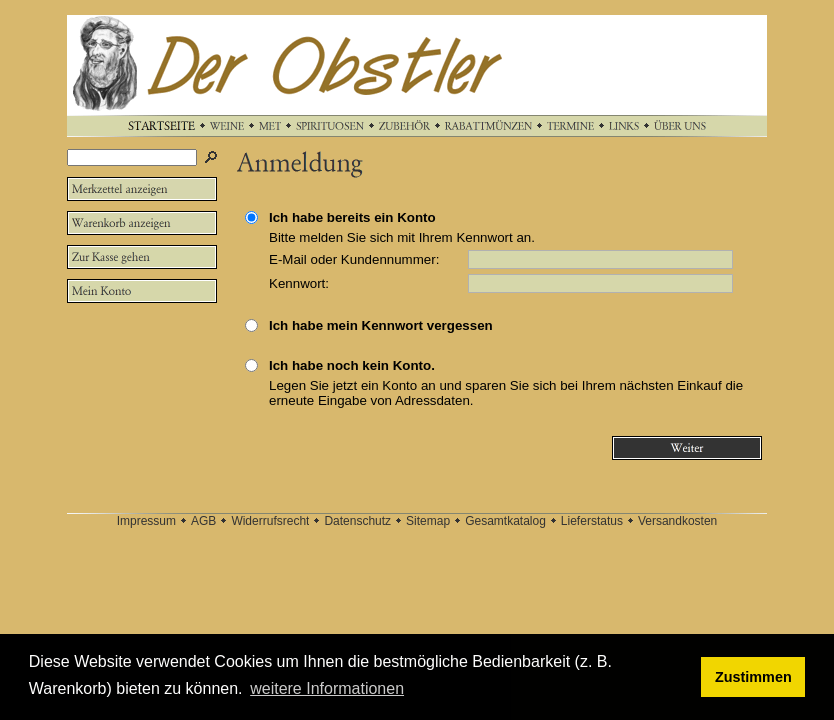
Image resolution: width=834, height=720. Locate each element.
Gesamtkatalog (505, 521)
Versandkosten (677, 521)
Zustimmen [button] (753, 677)
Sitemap (428, 521)
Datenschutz (357, 521)
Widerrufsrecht (270, 521)
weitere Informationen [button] (327, 688)
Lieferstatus (592, 521)
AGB (203, 521)
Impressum (146, 521)
